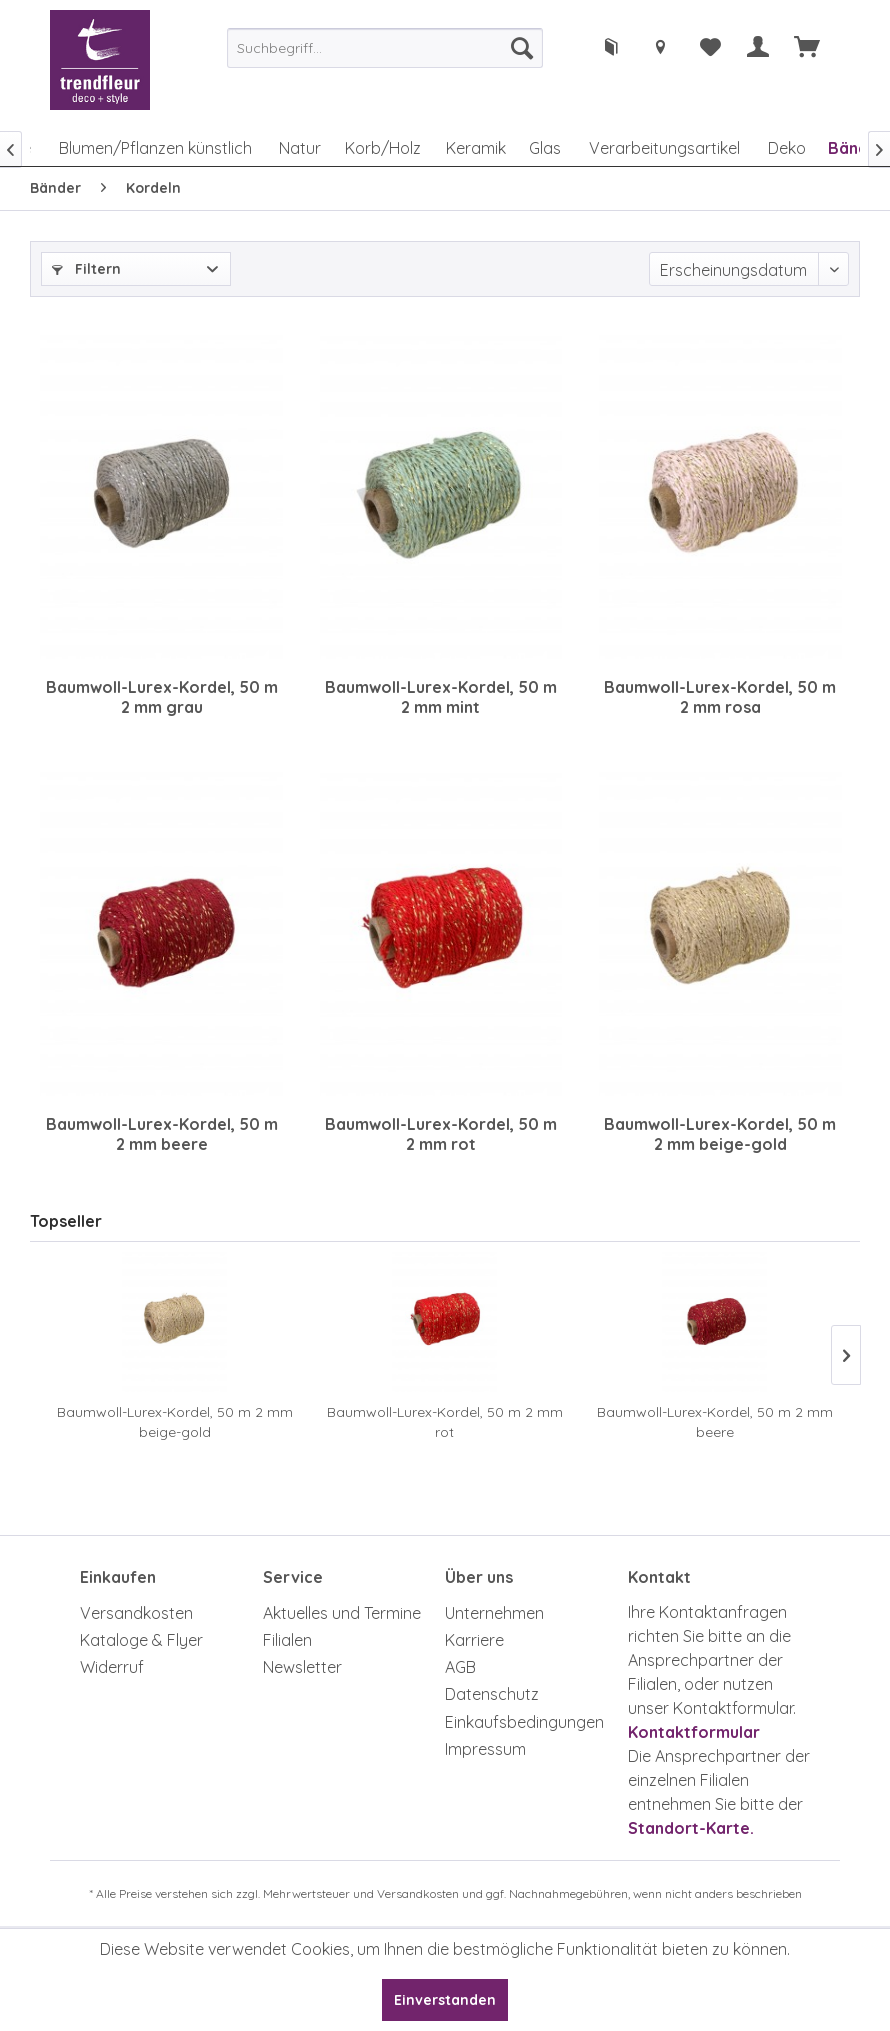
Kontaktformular (694, 1732)
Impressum (485, 1749)
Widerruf (112, 1667)
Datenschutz (492, 1694)
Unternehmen (494, 1613)
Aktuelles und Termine (342, 1613)
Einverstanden (445, 2000)
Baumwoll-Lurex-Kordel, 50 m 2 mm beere (162, 1134)
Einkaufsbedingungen (524, 1722)
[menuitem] (385, 48)
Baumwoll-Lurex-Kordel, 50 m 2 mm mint (441, 697)
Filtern (86, 269)
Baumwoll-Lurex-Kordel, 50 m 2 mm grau (162, 697)
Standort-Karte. (691, 1828)
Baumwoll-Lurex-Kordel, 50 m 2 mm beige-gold (720, 1134)
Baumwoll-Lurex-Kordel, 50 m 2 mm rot (441, 1134)
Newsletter (302, 1667)
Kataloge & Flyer (141, 1640)
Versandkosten (136, 1613)
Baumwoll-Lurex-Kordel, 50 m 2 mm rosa (720, 697)
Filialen (287, 1640)
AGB (460, 1667)
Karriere (474, 1640)
